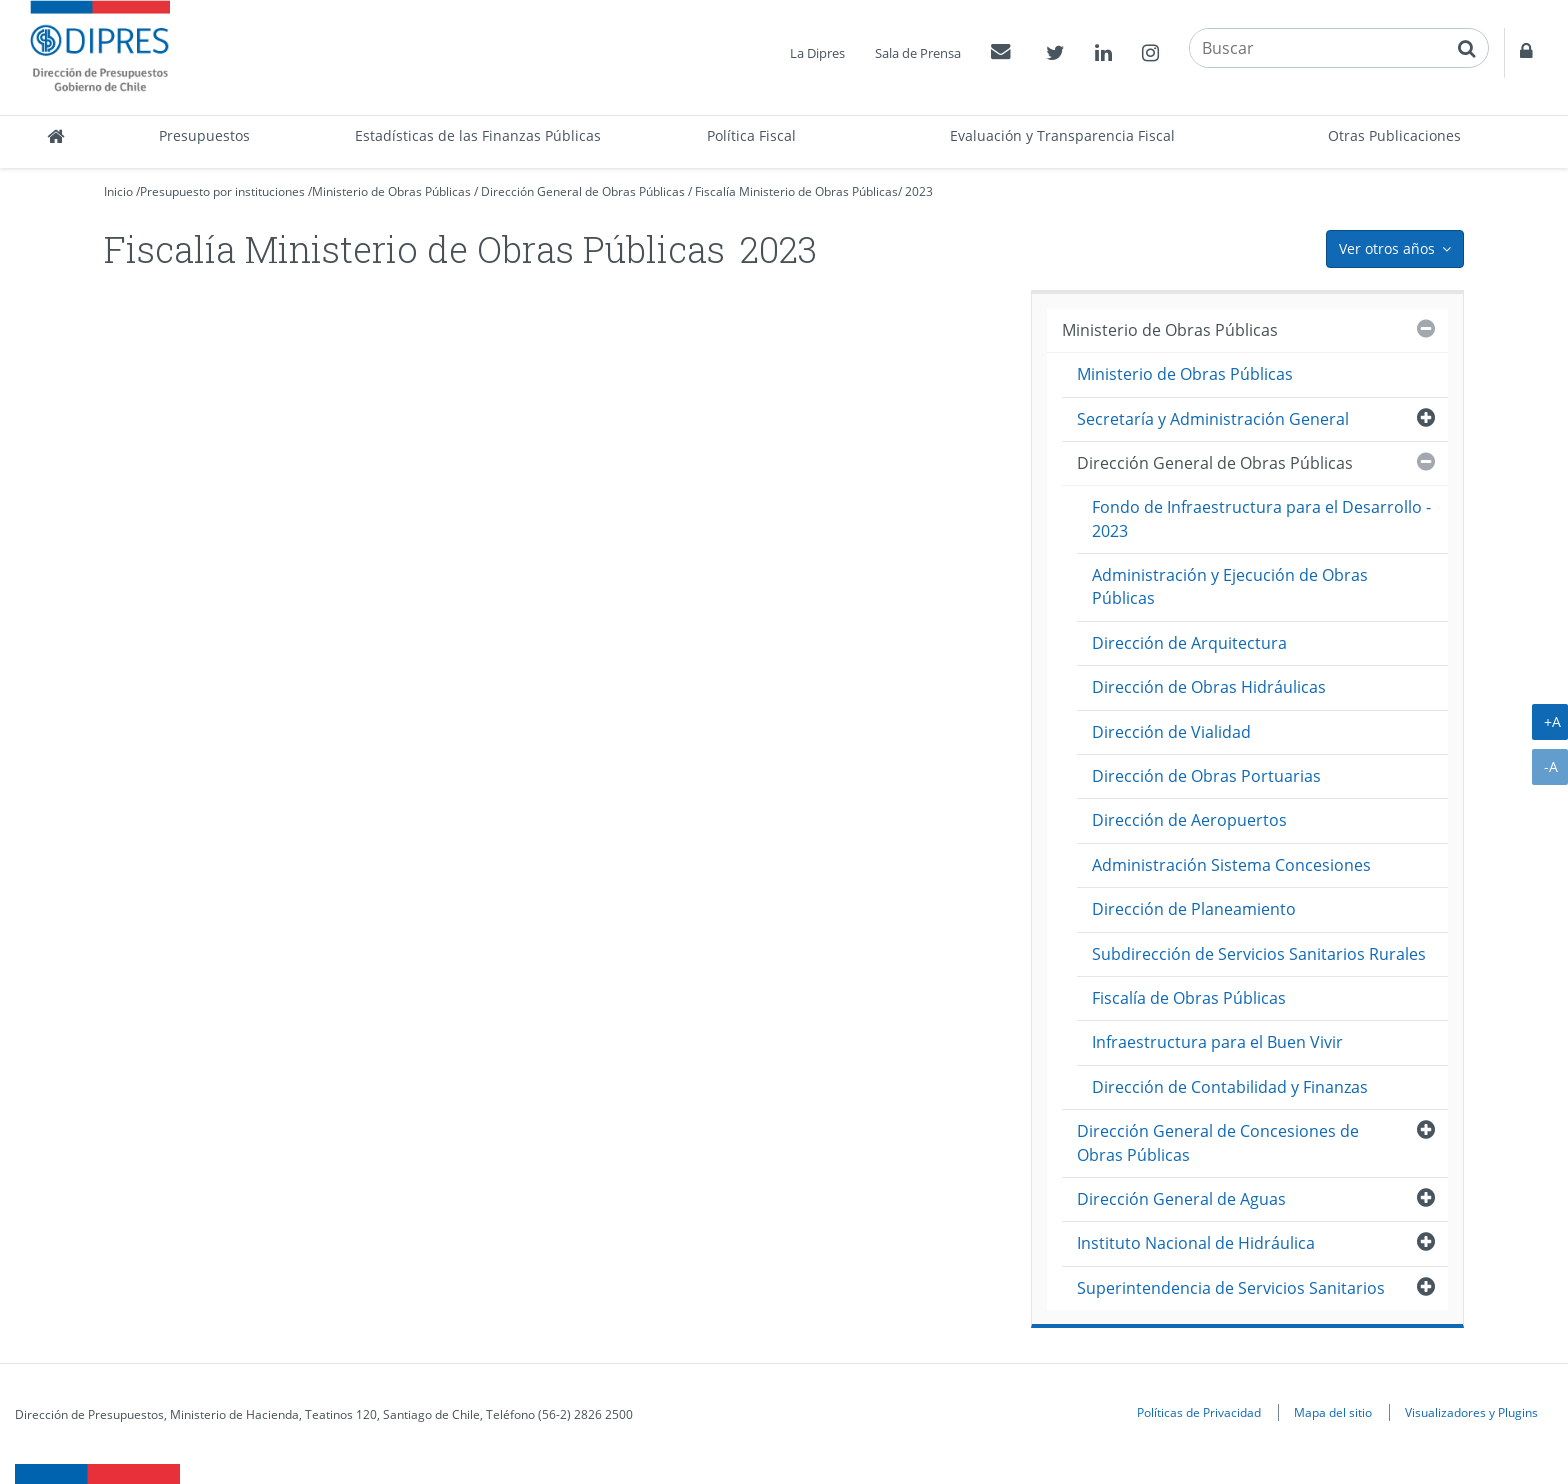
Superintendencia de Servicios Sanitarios (1231, 1288)
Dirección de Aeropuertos (1189, 820)
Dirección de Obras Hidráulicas (1209, 687)
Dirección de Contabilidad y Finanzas (1230, 1087)
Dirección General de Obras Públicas (583, 191)
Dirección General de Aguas (1181, 1199)
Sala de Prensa (918, 53)
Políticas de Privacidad (1199, 1412)
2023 (919, 191)
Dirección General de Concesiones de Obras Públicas (1218, 1142)
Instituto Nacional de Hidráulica (1196, 1243)
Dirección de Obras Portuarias (1206, 776)
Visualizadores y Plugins (1471, 1412)
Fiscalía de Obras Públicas (1189, 998)
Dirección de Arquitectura (1189, 643)
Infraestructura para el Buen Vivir (1217, 1042)
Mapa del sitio (1333, 1412)
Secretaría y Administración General (1213, 419)
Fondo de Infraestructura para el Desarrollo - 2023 (1261, 518)
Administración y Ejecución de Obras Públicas (1230, 586)
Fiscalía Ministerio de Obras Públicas (796, 191)
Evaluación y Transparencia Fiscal (1062, 135)
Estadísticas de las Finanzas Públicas (478, 135)
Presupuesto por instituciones (222, 191)
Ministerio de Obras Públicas (391, 191)
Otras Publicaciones (1394, 135)
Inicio (118, 191)
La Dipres (817, 53)
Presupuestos (204, 135)
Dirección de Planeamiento (1194, 909)
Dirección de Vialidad (1171, 732)
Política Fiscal (751, 135)
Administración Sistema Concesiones (1231, 865)
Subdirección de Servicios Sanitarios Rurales (1259, 954)
